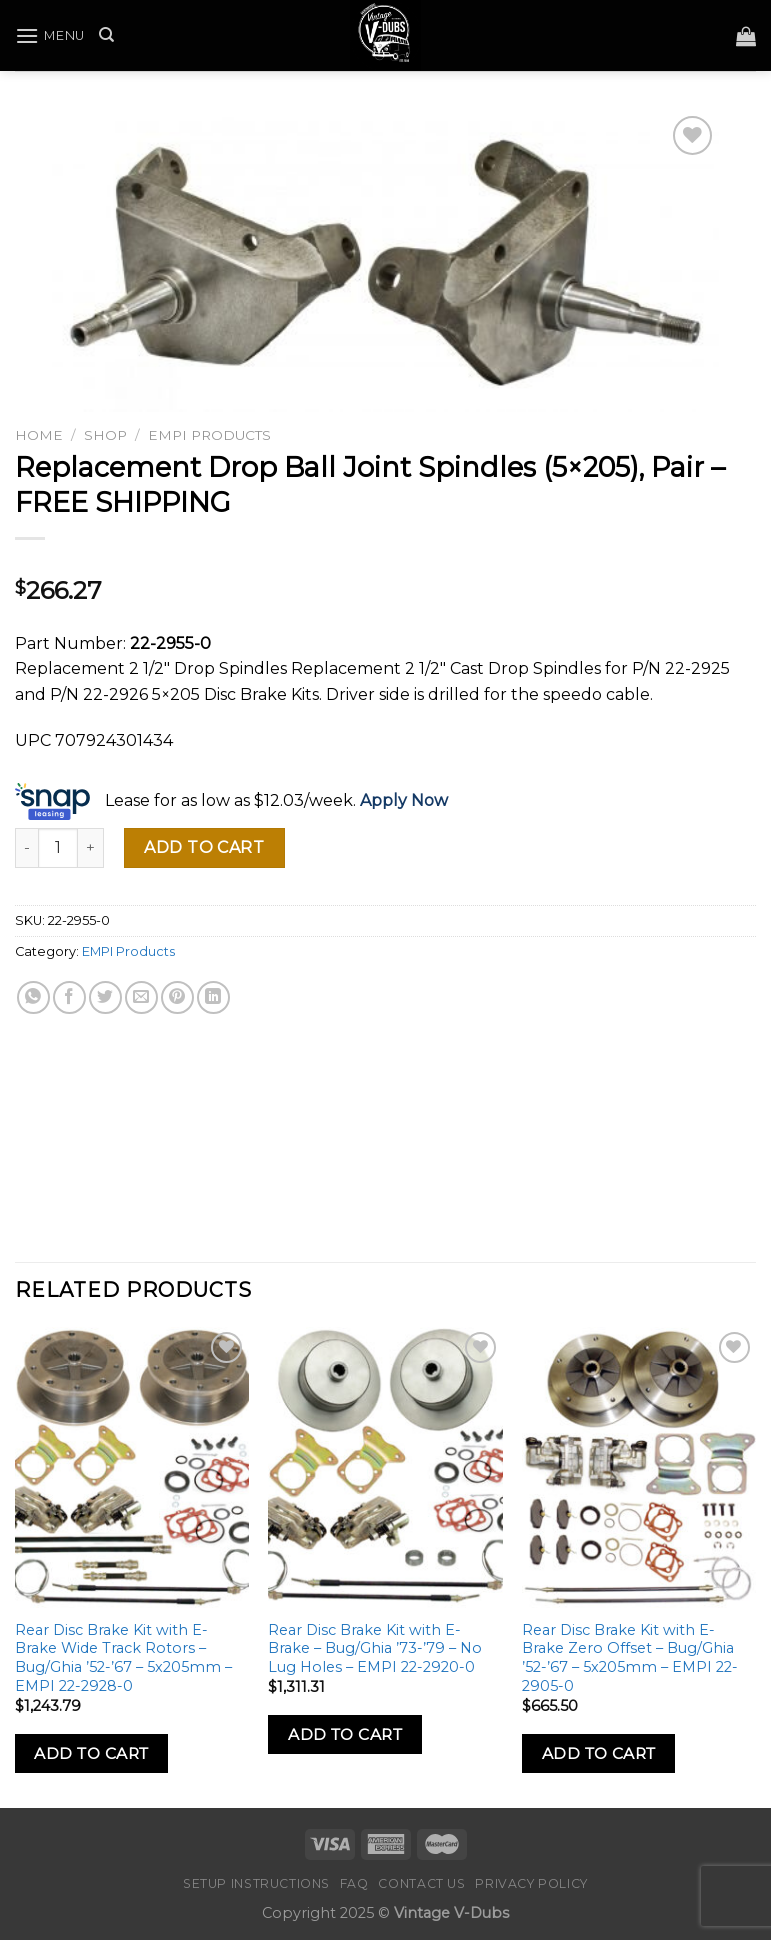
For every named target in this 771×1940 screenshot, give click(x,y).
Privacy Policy (531, 1883)
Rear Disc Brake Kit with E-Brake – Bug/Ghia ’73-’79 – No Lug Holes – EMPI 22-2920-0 (375, 1648)
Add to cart (204, 847)
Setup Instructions (256, 1883)
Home (39, 435)
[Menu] (50, 35)
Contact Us (421, 1883)
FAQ (354, 1883)
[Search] (106, 35)
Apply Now (404, 801)
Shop (105, 435)
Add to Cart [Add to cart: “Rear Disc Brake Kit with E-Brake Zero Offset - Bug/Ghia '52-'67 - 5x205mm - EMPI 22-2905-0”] (599, 1753)
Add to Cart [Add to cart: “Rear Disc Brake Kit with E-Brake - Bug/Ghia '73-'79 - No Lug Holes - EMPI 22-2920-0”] (345, 1734)
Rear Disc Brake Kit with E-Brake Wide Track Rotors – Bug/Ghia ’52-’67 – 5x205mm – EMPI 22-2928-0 (123, 1658)
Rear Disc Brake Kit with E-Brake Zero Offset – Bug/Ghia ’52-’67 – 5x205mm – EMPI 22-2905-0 (630, 1658)
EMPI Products (209, 435)
